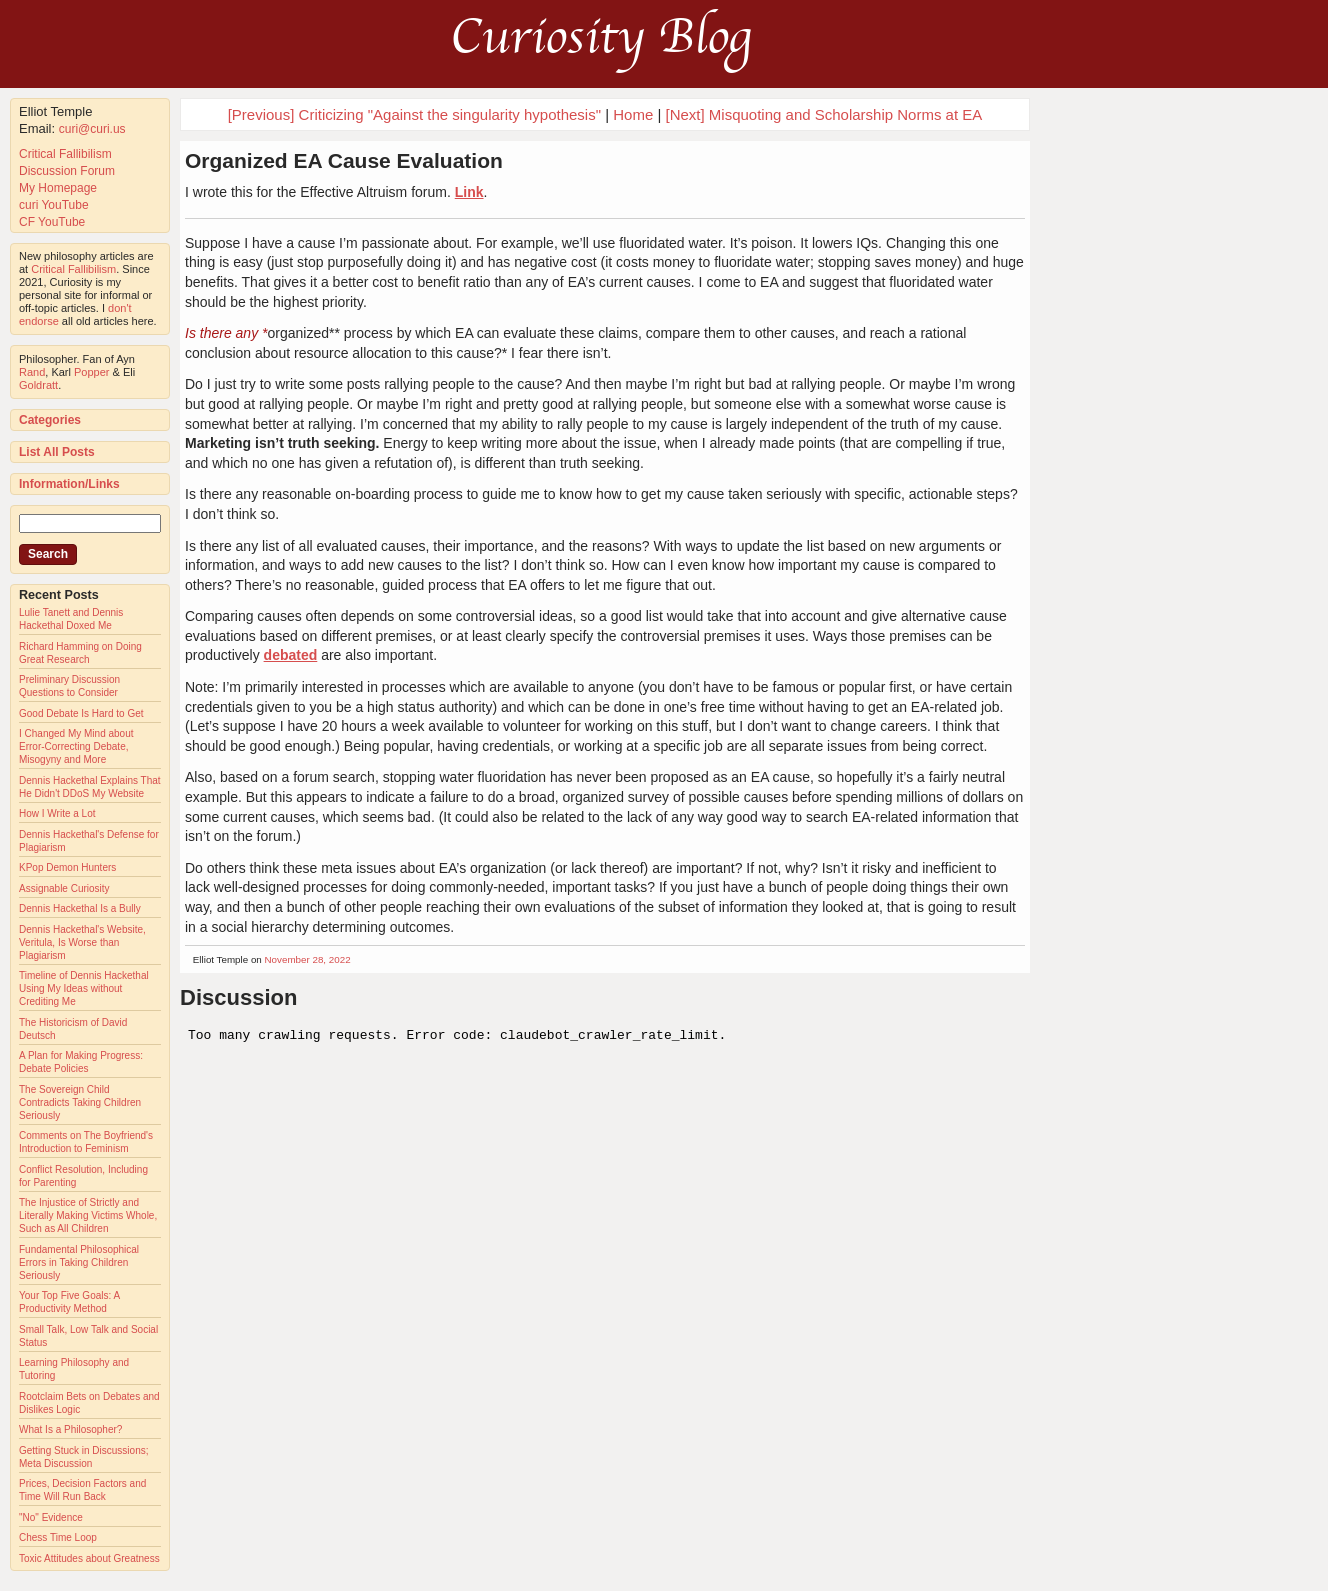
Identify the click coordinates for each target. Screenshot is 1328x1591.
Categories (50, 420)
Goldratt (38, 385)
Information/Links (69, 484)
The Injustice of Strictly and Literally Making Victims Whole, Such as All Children (88, 1215)
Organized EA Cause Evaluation (344, 160)
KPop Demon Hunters (67, 867)
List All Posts (57, 452)
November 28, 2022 (308, 959)
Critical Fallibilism (65, 154)
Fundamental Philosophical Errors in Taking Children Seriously (79, 1262)
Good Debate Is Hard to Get (81, 713)
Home (633, 114)
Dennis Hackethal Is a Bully (80, 908)
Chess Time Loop (58, 1537)
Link (469, 192)
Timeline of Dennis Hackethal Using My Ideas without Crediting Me (84, 988)
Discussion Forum (67, 171)
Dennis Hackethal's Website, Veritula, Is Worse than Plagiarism (82, 942)
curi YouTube (54, 205)
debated (291, 655)
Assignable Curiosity (64, 888)
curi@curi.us (92, 129)
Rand (32, 372)
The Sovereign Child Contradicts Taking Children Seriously (80, 1102)
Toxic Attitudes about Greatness (89, 1558)
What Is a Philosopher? (70, 1429)
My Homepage (58, 188)
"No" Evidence (51, 1517)
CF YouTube (52, 222)
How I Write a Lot (57, 813)
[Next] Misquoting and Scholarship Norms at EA (824, 114)
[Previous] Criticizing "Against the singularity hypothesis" (414, 114)
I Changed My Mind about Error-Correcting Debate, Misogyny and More (76, 746)
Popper (91, 372)
